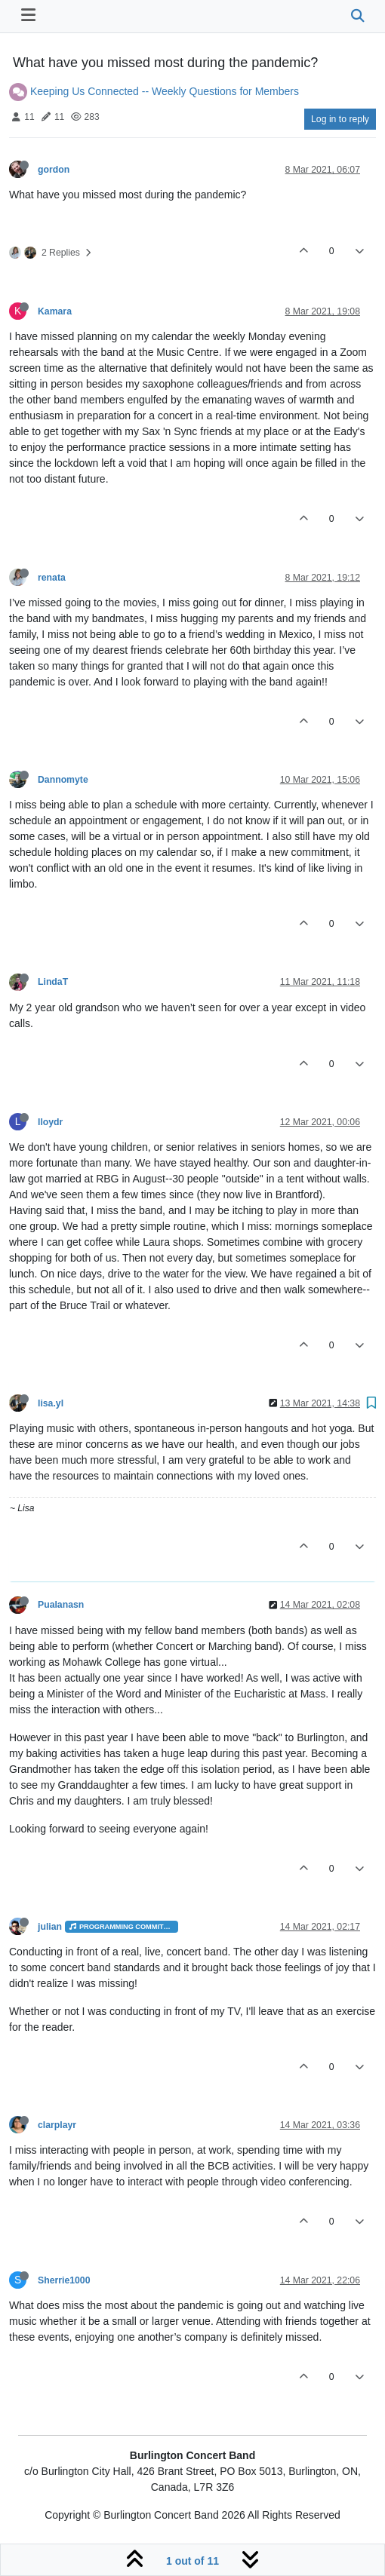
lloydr (50, 1122)
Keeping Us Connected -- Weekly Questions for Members (164, 91)
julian (50, 1926)
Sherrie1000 (64, 2280)
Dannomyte (63, 779)
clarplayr (57, 2125)
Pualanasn (61, 1604)
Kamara (55, 311)
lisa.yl (50, 1403)
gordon (53, 169)
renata (52, 577)
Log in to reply (340, 119)
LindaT (53, 982)
